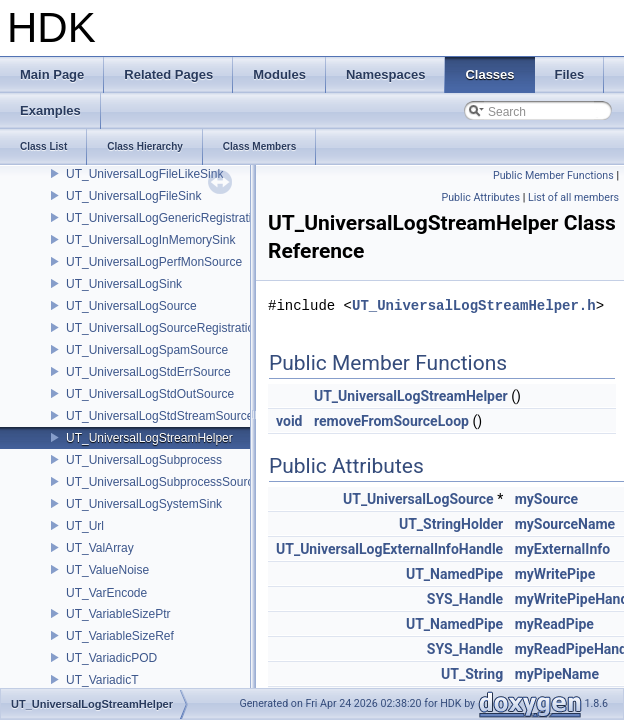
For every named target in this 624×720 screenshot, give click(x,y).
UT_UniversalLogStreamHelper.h (474, 305)
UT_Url (85, 526)
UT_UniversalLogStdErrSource (148, 372)
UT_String (472, 674)
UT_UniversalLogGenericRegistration (165, 218)
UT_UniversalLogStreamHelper (149, 438)
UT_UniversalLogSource (131, 306)
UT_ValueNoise (107, 570)
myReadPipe (554, 624)
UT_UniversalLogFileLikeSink (144, 174)
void (289, 421)
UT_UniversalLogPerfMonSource (154, 262)
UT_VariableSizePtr (118, 614)
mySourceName (565, 524)
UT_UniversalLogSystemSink (144, 504)
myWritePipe (555, 574)
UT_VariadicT (102, 680)
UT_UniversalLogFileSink (133, 196)
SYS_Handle (465, 599)
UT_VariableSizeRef (120, 636)
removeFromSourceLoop (391, 421)
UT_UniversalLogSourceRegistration (163, 328)
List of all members (573, 197)
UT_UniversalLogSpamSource (147, 350)
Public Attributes (480, 197)
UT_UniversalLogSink (124, 284)
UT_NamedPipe (454, 574)
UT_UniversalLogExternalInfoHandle (389, 549)
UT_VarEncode (106, 593)
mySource (546, 499)
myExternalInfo (563, 549)
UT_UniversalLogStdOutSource (150, 394)
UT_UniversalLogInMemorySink (150, 240)
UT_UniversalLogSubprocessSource (163, 482)
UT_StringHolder (451, 524)
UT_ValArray (100, 548)
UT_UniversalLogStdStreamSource (159, 416)
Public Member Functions (553, 175)
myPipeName (557, 674)
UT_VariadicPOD (111, 658)
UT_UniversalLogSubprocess (144, 460)
